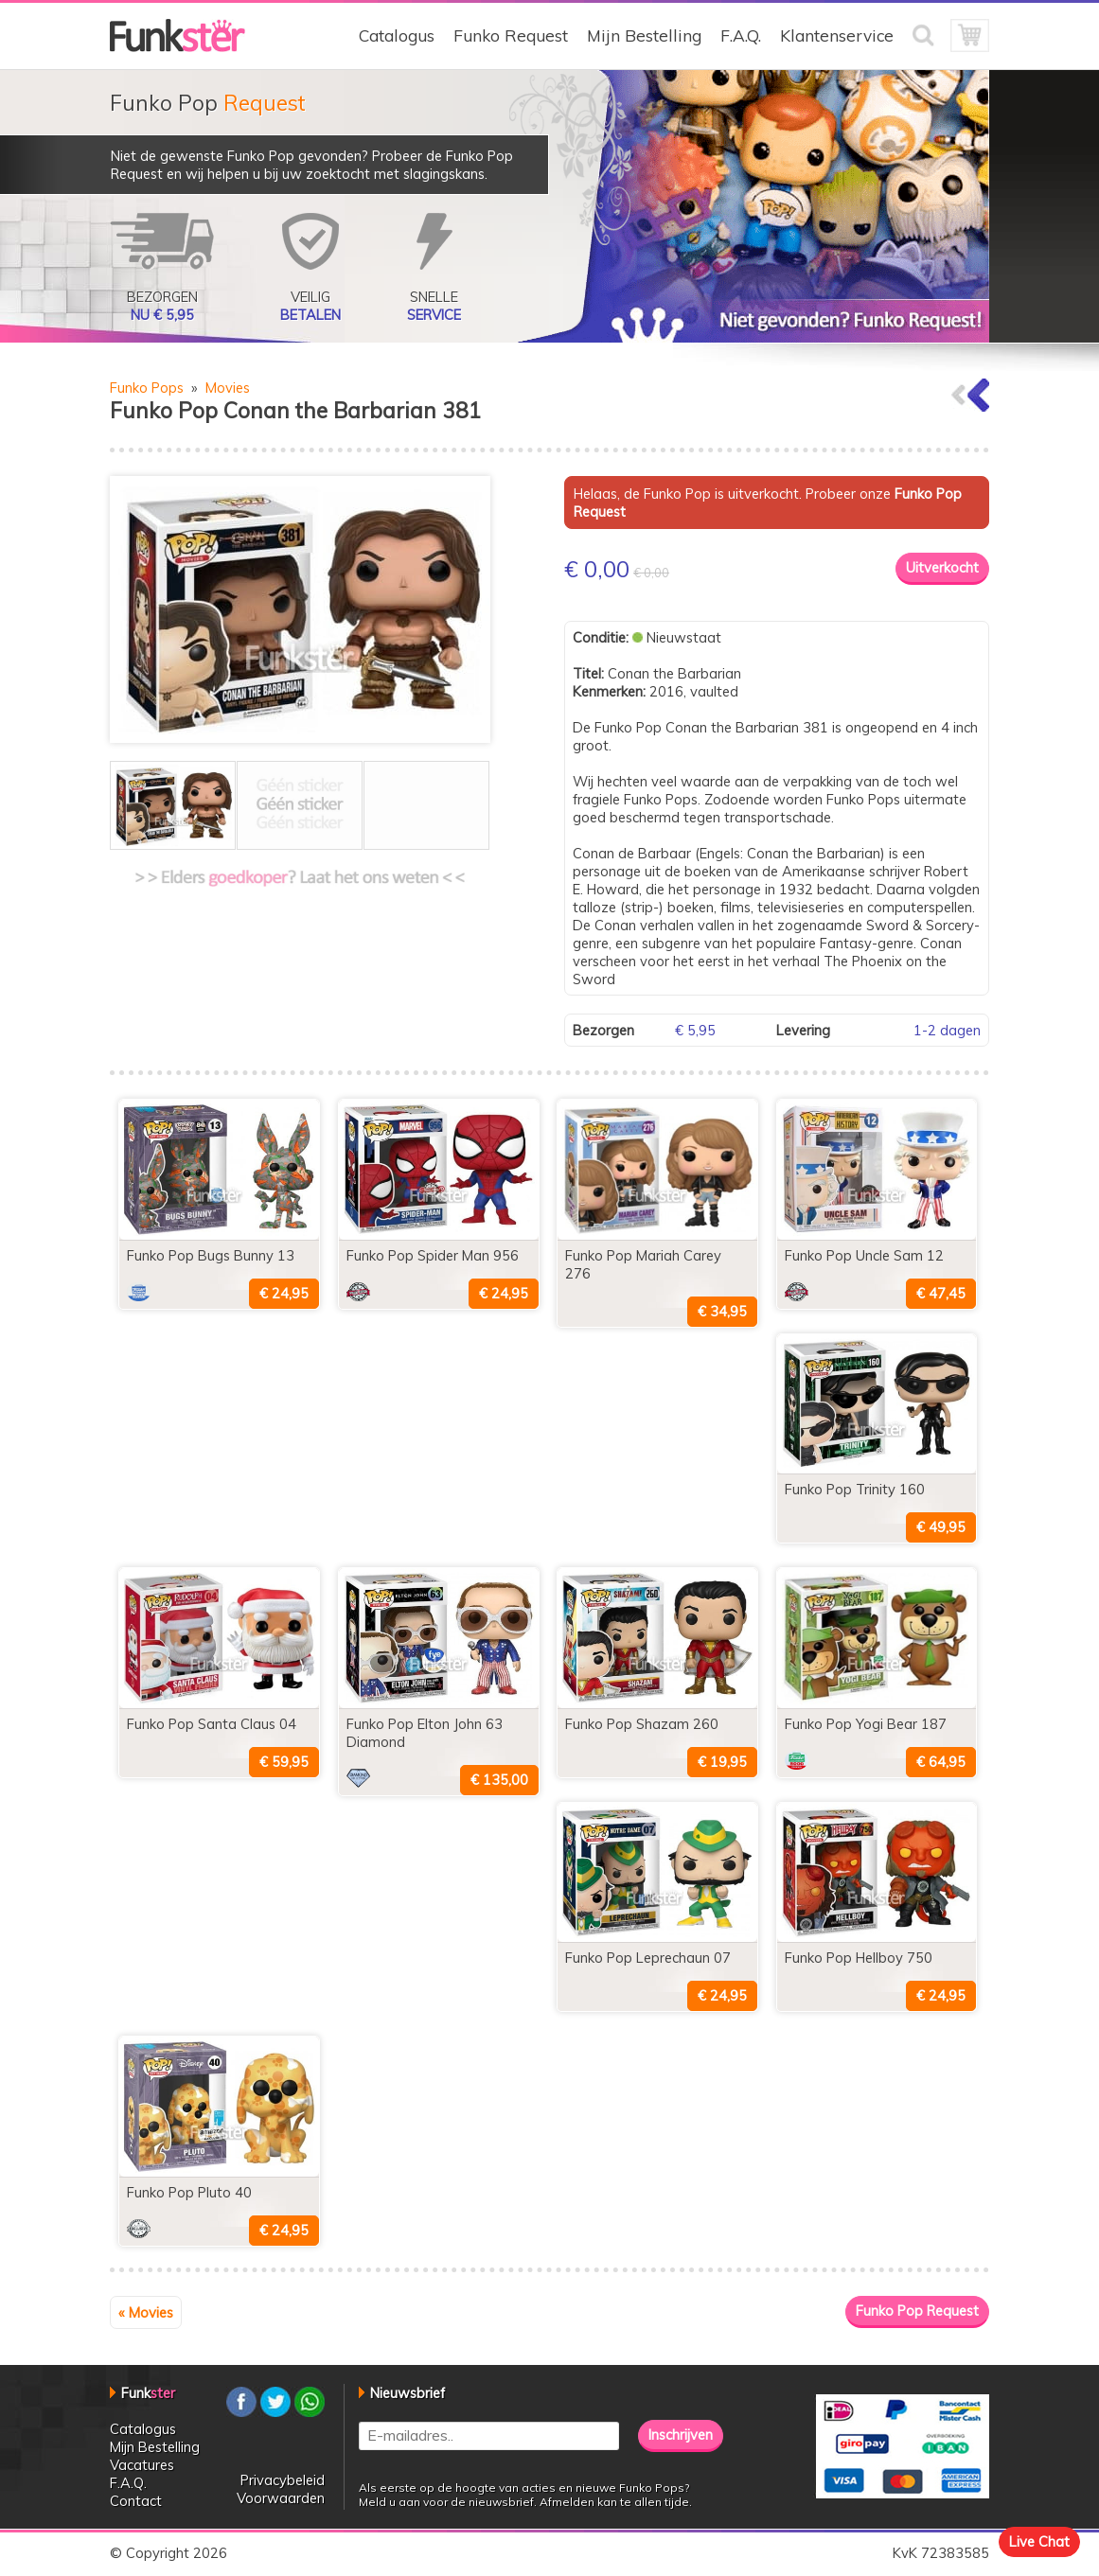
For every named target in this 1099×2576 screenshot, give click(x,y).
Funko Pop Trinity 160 (855, 1489)
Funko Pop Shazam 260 (641, 1724)
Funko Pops (147, 388)
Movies (227, 388)
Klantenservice (837, 35)
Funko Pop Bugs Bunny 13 (210, 1255)
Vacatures (142, 2465)
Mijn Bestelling (644, 35)
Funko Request (510, 35)
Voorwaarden (281, 2498)
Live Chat (1039, 2541)
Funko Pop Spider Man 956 (432, 1255)
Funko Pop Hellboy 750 (858, 1958)
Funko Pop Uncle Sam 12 (864, 1255)
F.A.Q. (740, 35)
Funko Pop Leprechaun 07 (648, 1958)
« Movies (145, 2312)
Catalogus (396, 35)
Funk (148, 2393)
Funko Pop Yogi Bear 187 (866, 1724)
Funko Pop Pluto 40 (189, 2192)
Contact (136, 2501)
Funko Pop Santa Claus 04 (211, 1724)
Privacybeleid (282, 2480)
